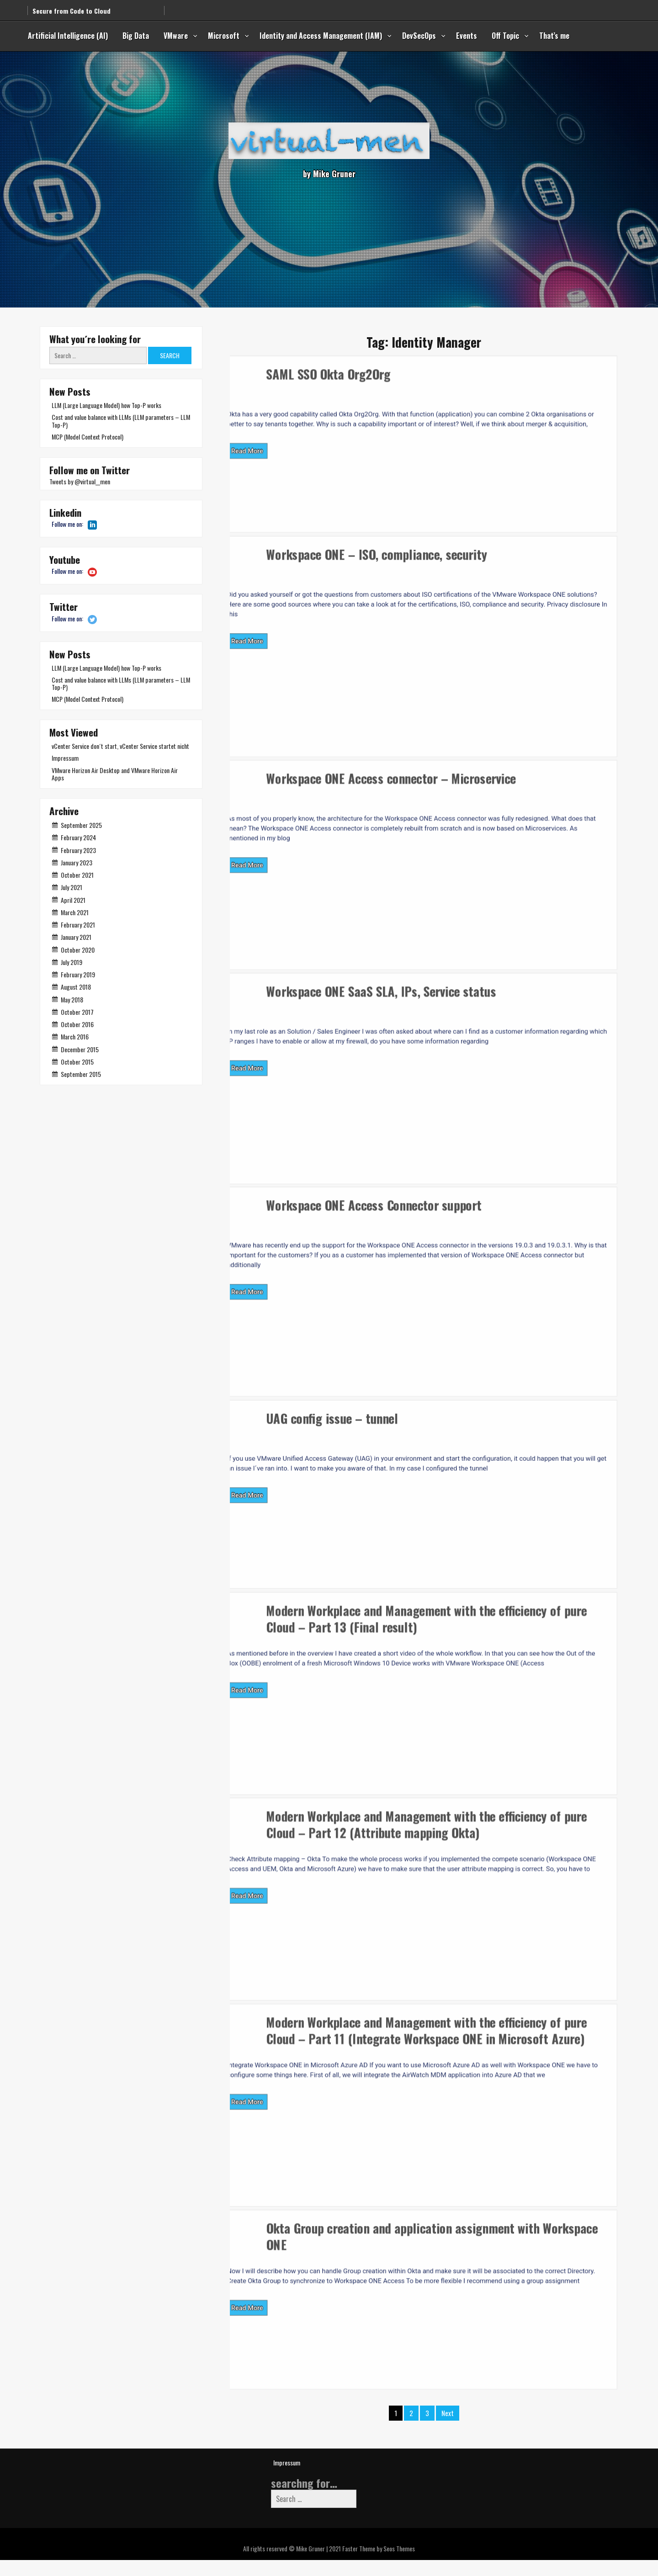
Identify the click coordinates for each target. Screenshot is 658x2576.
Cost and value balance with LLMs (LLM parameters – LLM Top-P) (121, 420)
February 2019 (78, 974)
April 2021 (73, 900)
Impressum (65, 758)
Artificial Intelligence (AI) (68, 35)
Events (466, 35)
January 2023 (76, 862)
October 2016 (77, 1024)
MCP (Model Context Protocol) (87, 436)
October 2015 (77, 1061)
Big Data (135, 35)
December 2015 (80, 1049)
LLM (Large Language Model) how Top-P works (106, 405)
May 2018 (72, 999)
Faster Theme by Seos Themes (378, 2564)
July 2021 (71, 887)
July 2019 (71, 962)
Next (447, 2428)
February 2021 (78, 924)
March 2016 (75, 1036)
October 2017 (77, 1012)
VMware (176, 35)
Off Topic (505, 35)
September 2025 (81, 825)
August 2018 (76, 986)
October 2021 (77, 875)
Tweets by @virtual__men (79, 481)
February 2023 (78, 850)
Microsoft (223, 35)
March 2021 (75, 912)
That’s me (554, 35)
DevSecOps (419, 35)
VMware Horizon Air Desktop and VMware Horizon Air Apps (115, 773)
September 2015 (81, 1074)
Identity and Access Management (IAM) (321, 35)
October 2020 (78, 949)
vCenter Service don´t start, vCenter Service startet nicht (120, 746)
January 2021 (76, 937)
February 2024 (78, 837)
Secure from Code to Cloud (71, 7)
